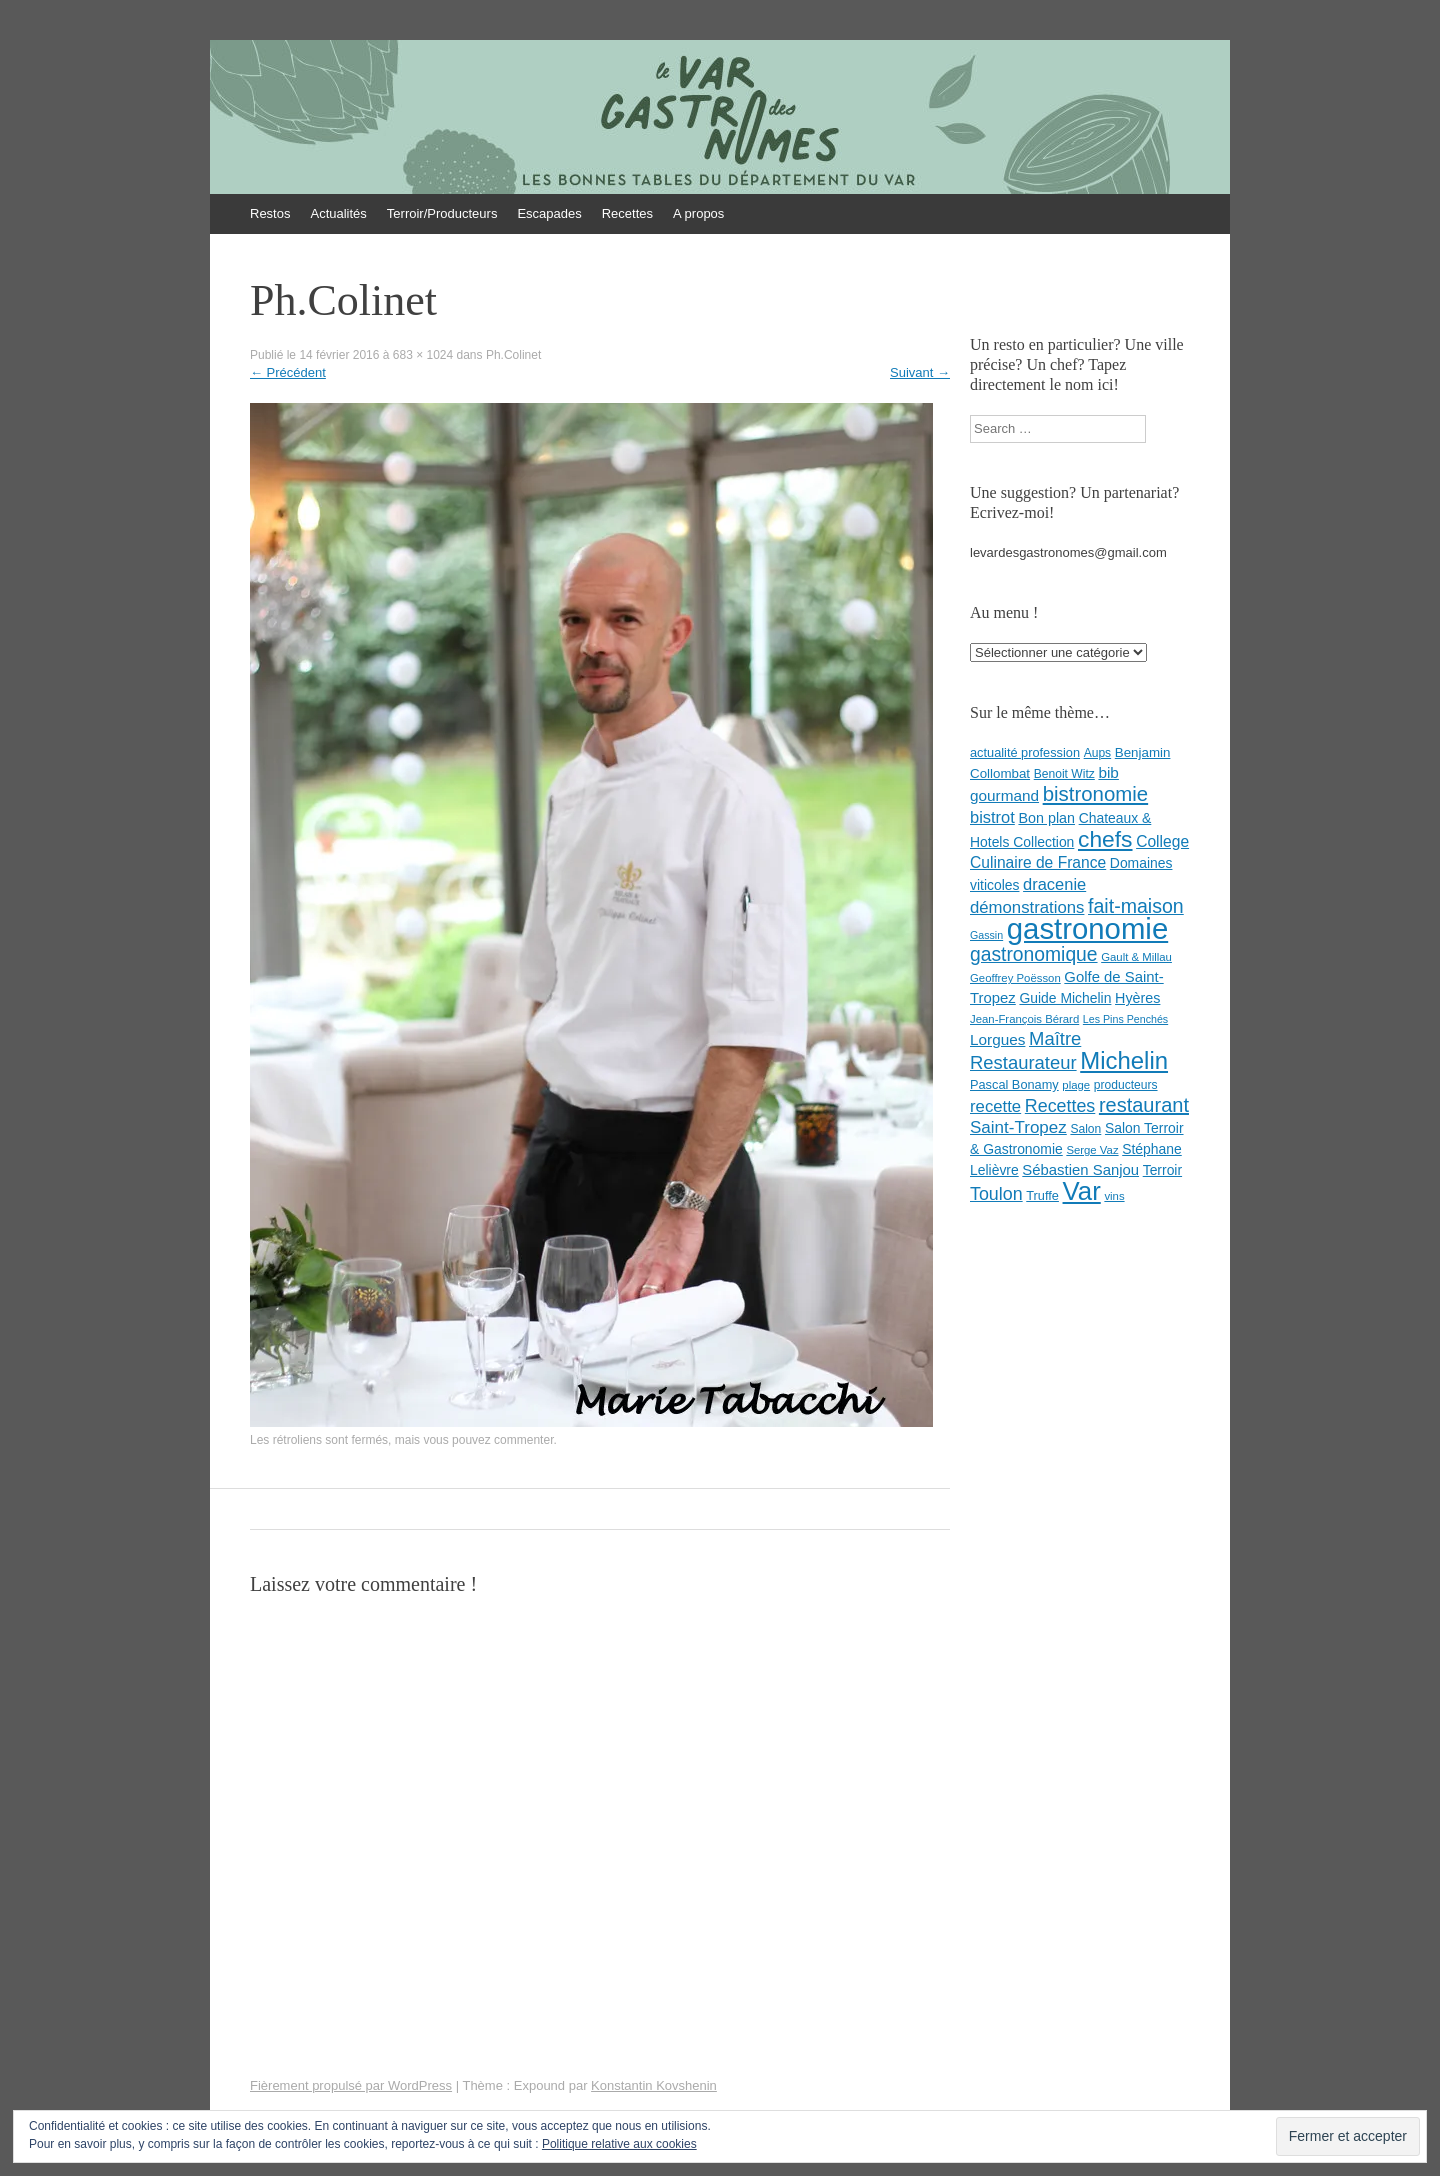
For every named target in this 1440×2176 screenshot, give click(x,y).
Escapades (549, 213)
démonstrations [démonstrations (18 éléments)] (1027, 907)
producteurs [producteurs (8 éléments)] (1126, 1085)
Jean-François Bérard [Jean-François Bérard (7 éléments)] (1024, 1019)
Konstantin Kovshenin (654, 2085)
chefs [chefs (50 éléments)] (1105, 839)
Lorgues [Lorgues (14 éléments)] (997, 1039)
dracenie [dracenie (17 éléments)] (1054, 884)
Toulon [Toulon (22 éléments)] (996, 1194)
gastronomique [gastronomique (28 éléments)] (1034, 954)
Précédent (288, 372)
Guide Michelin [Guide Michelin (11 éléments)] (1065, 998)
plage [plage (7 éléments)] (1076, 1085)
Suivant (920, 372)
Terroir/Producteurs (442, 213)
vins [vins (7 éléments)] (1114, 1196)
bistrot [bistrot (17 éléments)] (992, 817)
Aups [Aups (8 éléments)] (1098, 753)
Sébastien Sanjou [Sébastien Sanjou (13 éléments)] (1080, 1170)
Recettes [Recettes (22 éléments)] (1060, 1106)
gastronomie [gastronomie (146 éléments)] (1087, 928)
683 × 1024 (423, 355)
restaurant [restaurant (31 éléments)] (1144, 1105)
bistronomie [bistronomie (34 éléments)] (1095, 794)
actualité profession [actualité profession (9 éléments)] (1025, 752)
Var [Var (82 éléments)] (1082, 1191)
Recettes (627, 213)
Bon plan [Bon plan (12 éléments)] (1046, 818)
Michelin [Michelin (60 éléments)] (1124, 1060)
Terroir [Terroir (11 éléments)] (1162, 1170)
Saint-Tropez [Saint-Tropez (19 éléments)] (1018, 1127)
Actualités (338, 213)
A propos (698, 213)
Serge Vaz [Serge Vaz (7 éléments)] (1092, 1150)
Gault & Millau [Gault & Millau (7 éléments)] (1136, 957)
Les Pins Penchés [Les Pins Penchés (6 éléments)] (1125, 1019)
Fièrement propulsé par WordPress (351, 2085)
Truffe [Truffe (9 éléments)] (1042, 1195)
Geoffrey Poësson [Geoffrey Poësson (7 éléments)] (1015, 978)
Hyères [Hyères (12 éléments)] (1137, 998)
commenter (523, 1440)
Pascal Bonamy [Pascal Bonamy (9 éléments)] (1014, 1084)
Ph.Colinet (513, 355)
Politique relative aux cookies (619, 2144)
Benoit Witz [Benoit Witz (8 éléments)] (1064, 774)
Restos (270, 213)
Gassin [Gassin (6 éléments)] (986, 935)
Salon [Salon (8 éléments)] (1085, 1129)
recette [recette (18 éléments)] (995, 1106)
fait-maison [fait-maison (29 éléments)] (1136, 906)
